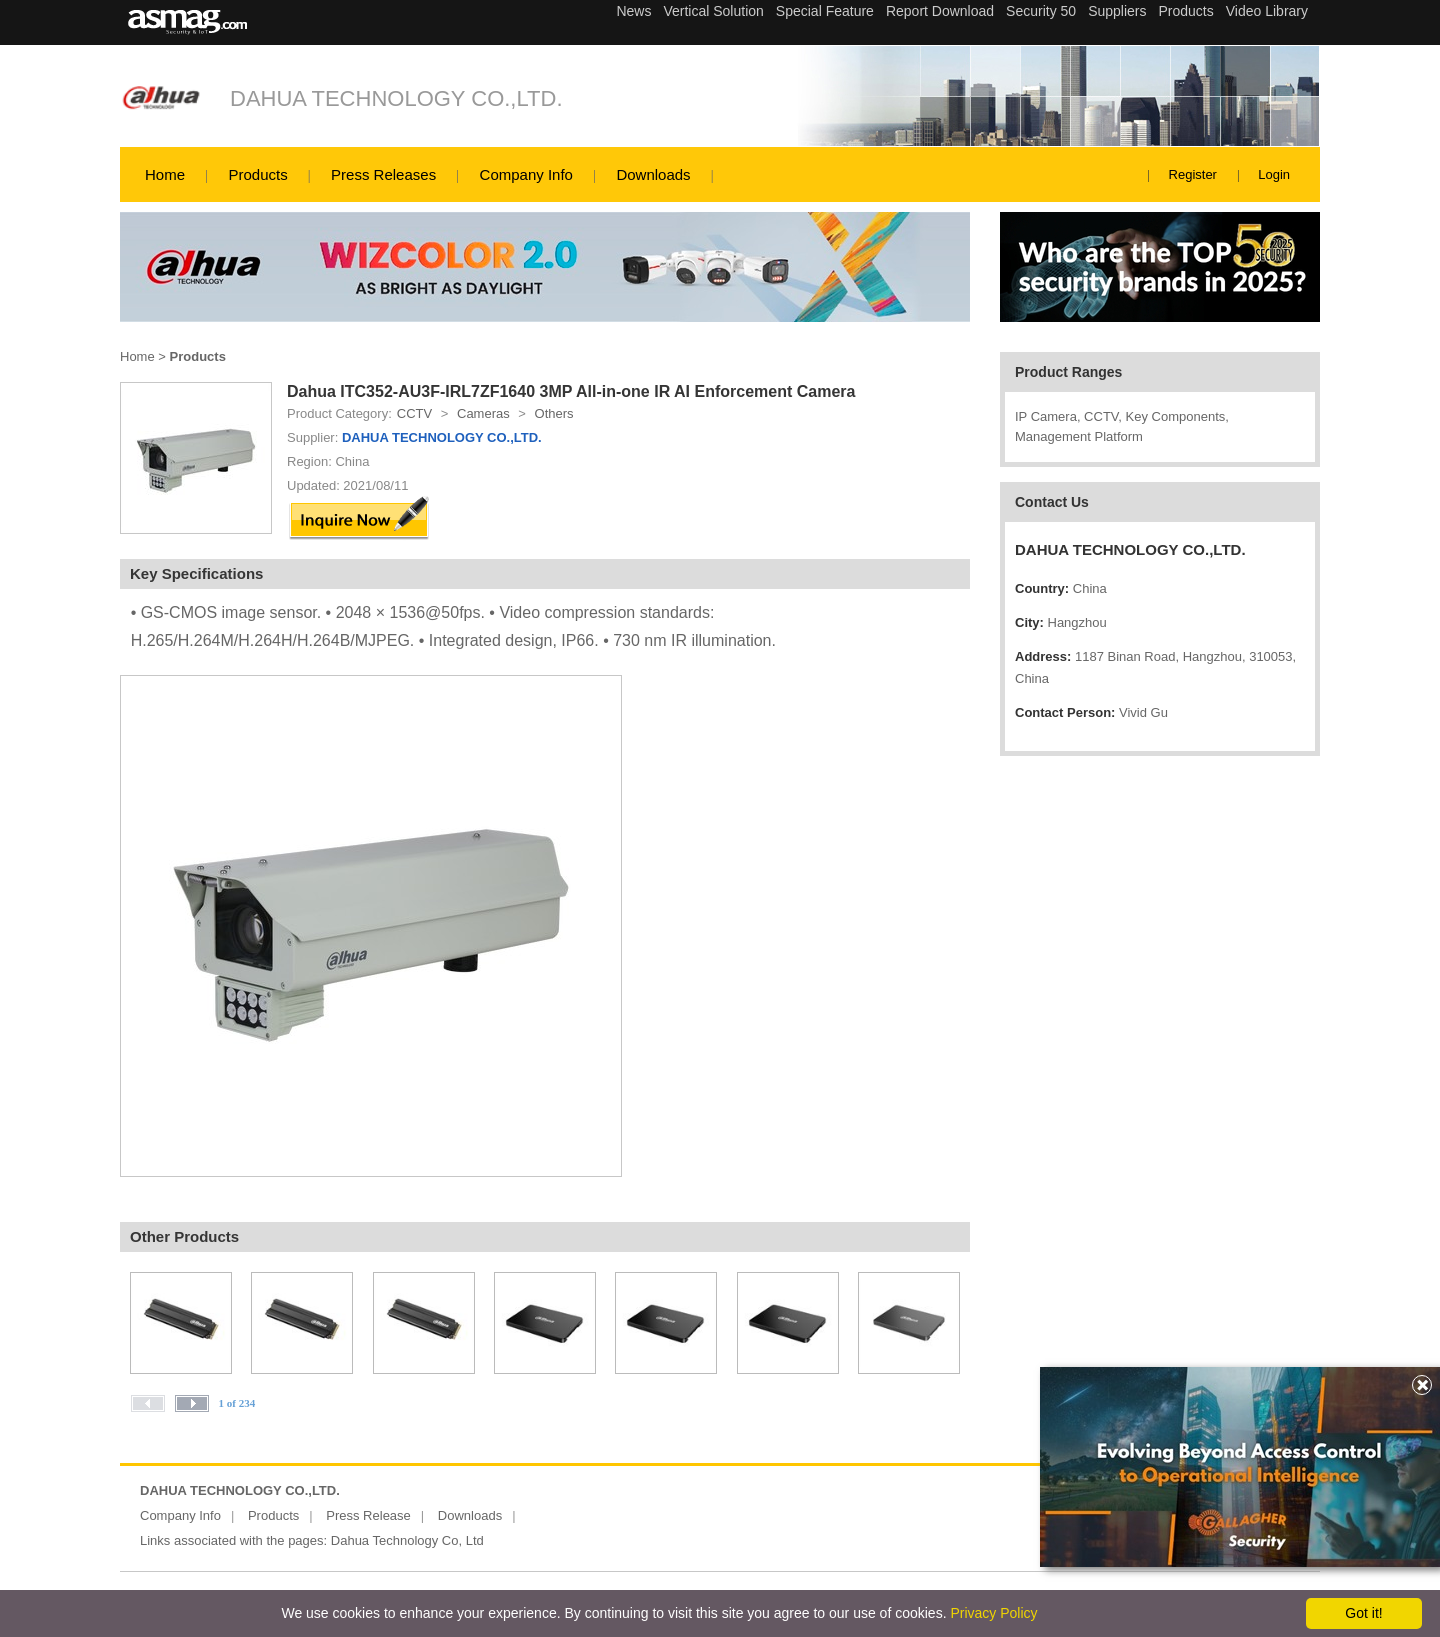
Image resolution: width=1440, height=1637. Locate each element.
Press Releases (383, 174)
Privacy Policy (993, 1613)
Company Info (526, 174)
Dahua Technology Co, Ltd (407, 1540)
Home (165, 174)
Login (1274, 174)
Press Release (368, 1515)
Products (257, 174)
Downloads (653, 174)
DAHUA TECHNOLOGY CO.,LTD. (396, 98)
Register (1193, 174)
